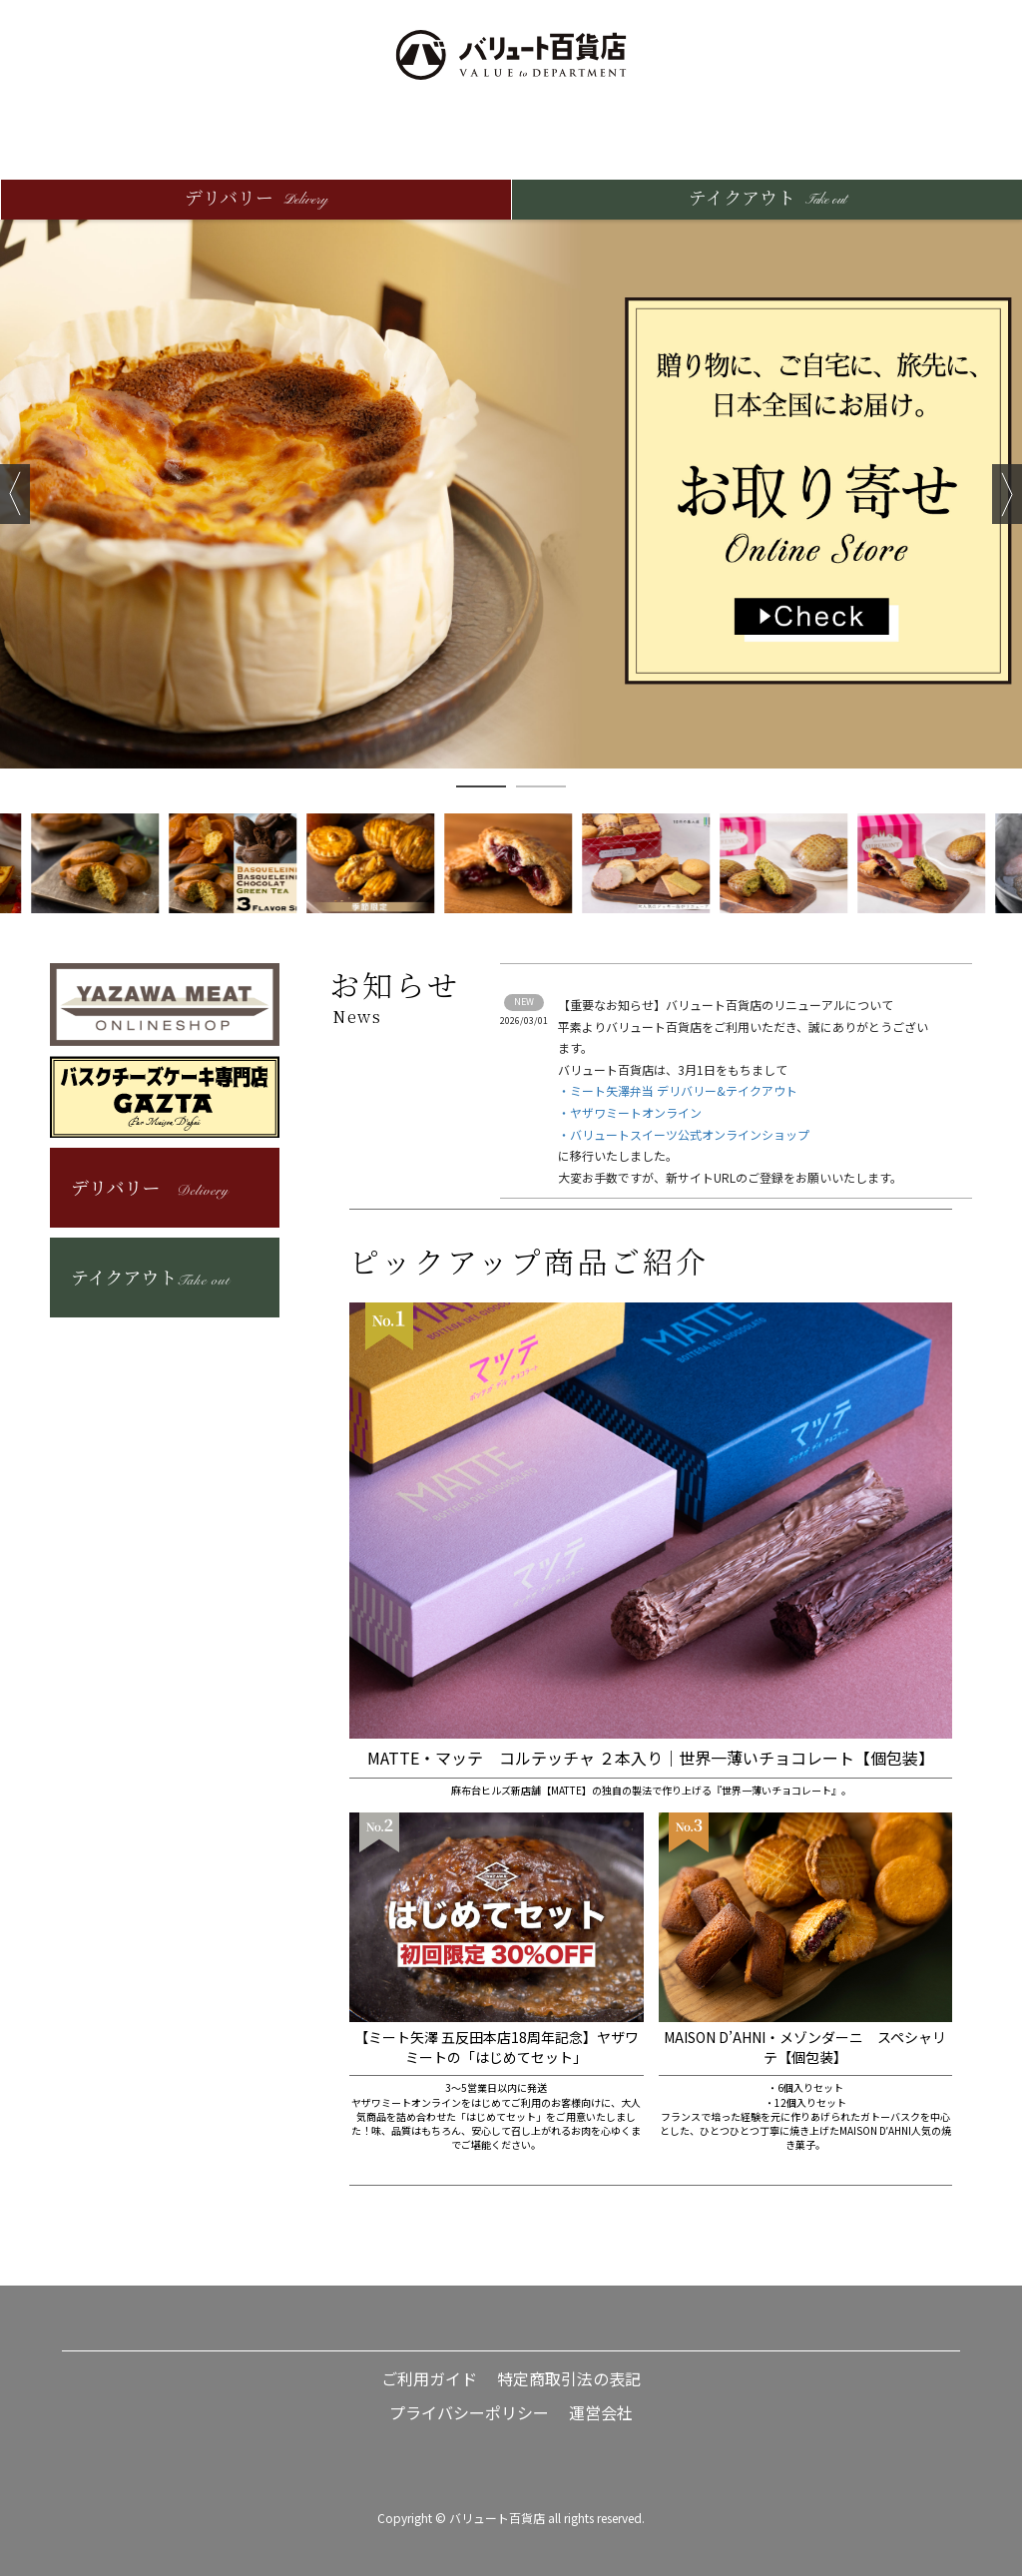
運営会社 (601, 2412)
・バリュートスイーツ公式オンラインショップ (683, 1134)
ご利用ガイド (429, 2378)
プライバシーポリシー (469, 2412)
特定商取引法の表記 (569, 2378)
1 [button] (481, 786)
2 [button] (541, 786)
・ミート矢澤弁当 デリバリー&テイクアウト (677, 1090)
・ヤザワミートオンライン (630, 1112)
